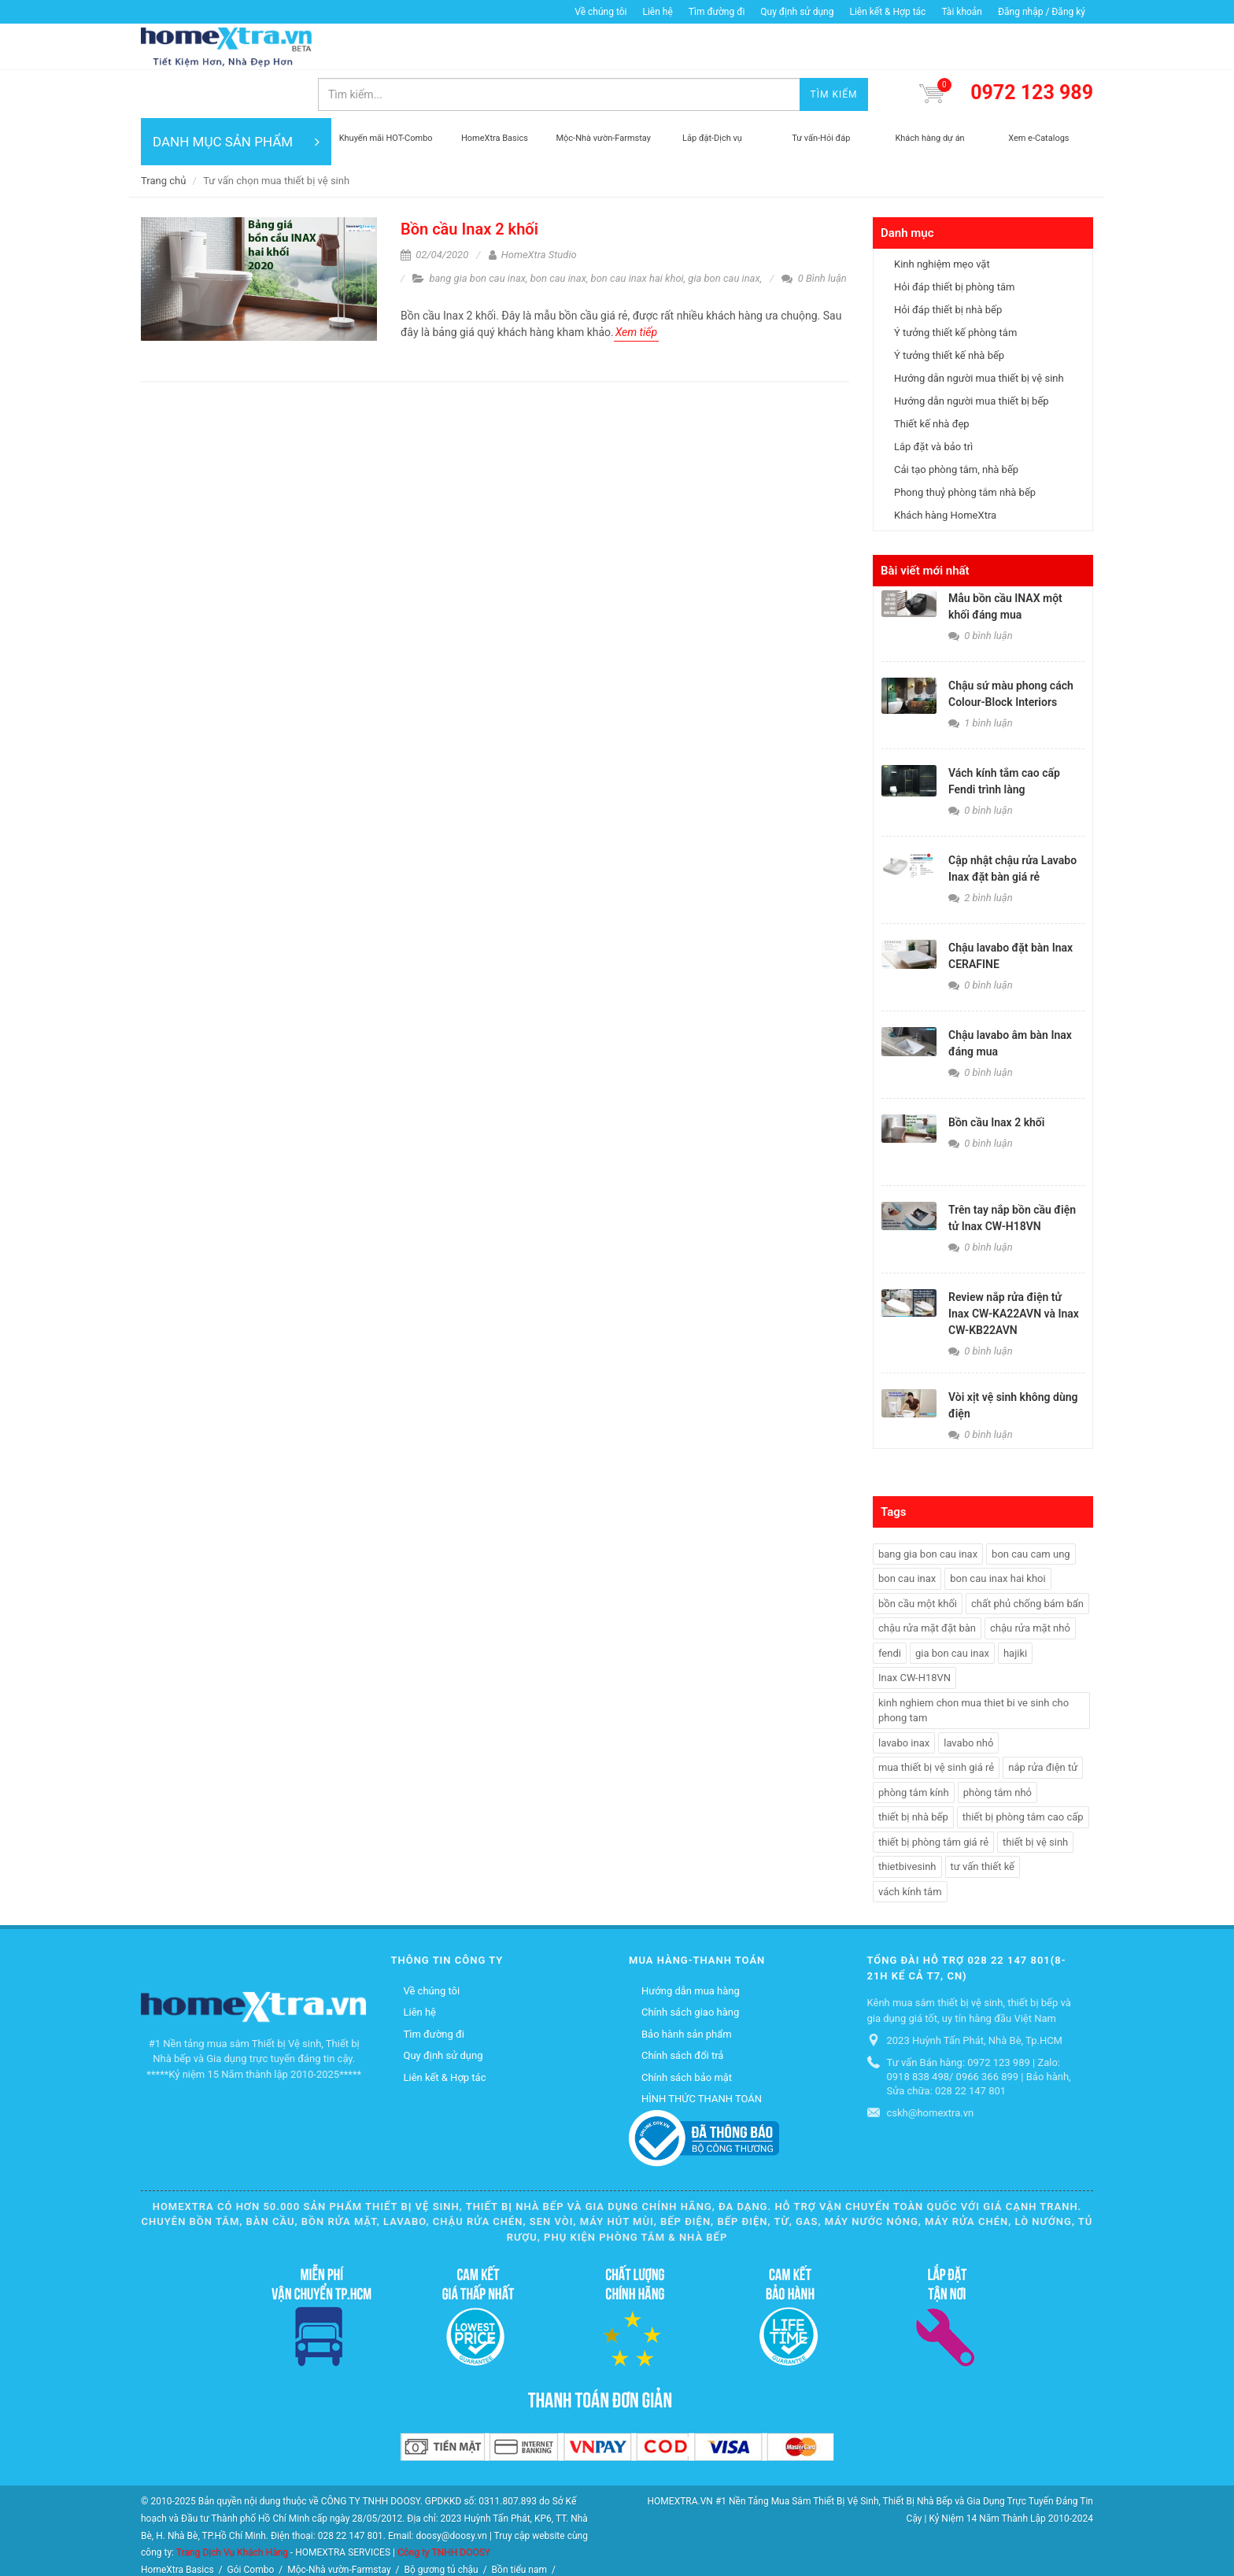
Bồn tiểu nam (519, 2522)
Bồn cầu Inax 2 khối (469, 181)
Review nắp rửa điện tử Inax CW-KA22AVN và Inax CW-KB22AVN (1013, 1266)
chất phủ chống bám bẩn (1027, 1556)
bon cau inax (558, 231)
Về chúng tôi (600, 11)
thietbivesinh (907, 1819)
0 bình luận (980, 588)
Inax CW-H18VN (914, 1630)
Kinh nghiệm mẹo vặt (942, 217)
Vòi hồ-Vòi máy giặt (183, 2539)
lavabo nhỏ (968, 1696)
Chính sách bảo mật (686, 2030)
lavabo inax (903, 1696)
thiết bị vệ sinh (1035, 1795)
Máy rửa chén (266, 2539)
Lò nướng (406, 2539)
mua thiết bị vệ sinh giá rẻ (936, 1720)
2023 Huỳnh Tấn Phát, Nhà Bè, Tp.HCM (974, 1993)
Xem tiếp (636, 285)
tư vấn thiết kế (983, 1819)
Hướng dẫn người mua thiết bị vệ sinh (979, 331)
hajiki (1015, 1606)
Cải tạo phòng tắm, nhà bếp (956, 422)
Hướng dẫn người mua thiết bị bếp (971, 354)
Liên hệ (657, 11)
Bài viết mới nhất (925, 523)
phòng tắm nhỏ (997, 1745)
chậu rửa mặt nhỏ (1030, 1581)
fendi (889, 1606)
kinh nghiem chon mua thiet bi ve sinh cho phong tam (973, 1663)
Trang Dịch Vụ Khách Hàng (232, 2505)
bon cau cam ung (1031, 1507)
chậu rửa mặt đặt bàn (927, 1581)
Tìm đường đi (717, 11)
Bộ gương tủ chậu (441, 2522)
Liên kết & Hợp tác (887, 11)
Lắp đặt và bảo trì (933, 399)
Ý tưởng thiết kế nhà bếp (949, 308)
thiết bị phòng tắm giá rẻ (933, 1795)
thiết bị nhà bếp (913, 1770)
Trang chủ (163, 133)
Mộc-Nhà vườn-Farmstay (338, 2522)
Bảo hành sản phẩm (686, 1987)
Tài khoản (961, 11)
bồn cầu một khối (917, 1556)
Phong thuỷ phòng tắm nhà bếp (965, 445)
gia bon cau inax (723, 231)
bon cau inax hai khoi (637, 231)
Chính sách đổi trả (682, 2008)
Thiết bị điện (169, 2557)
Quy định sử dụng (796, 11)
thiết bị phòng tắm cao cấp (1023, 1770)
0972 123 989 (1031, 46)
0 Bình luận (813, 231)
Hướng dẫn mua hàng (690, 1944)
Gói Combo (251, 2522)
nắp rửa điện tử (1042, 1720)
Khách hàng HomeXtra (945, 468)
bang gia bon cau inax (477, 231)
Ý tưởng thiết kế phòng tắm (955, 285)
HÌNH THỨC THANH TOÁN (701, 2051)
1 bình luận (980, 676)
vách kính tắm (910, 1844)
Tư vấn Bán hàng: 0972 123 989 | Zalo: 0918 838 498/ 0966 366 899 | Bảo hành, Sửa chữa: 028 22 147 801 (979, 2029)
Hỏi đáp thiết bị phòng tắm (954, 240)
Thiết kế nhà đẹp (932, 377)
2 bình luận (980, 850)
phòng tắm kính (913, 1745)
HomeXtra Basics (177, 2522)
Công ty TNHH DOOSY (443, 2505)
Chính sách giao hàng (690, 1965)
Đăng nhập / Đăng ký (1041, 11)
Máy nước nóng (340, 2539)
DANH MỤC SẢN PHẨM (236, 94)
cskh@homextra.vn (930, 2066)
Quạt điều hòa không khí (490, 2539)
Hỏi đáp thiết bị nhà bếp (948, 262)
